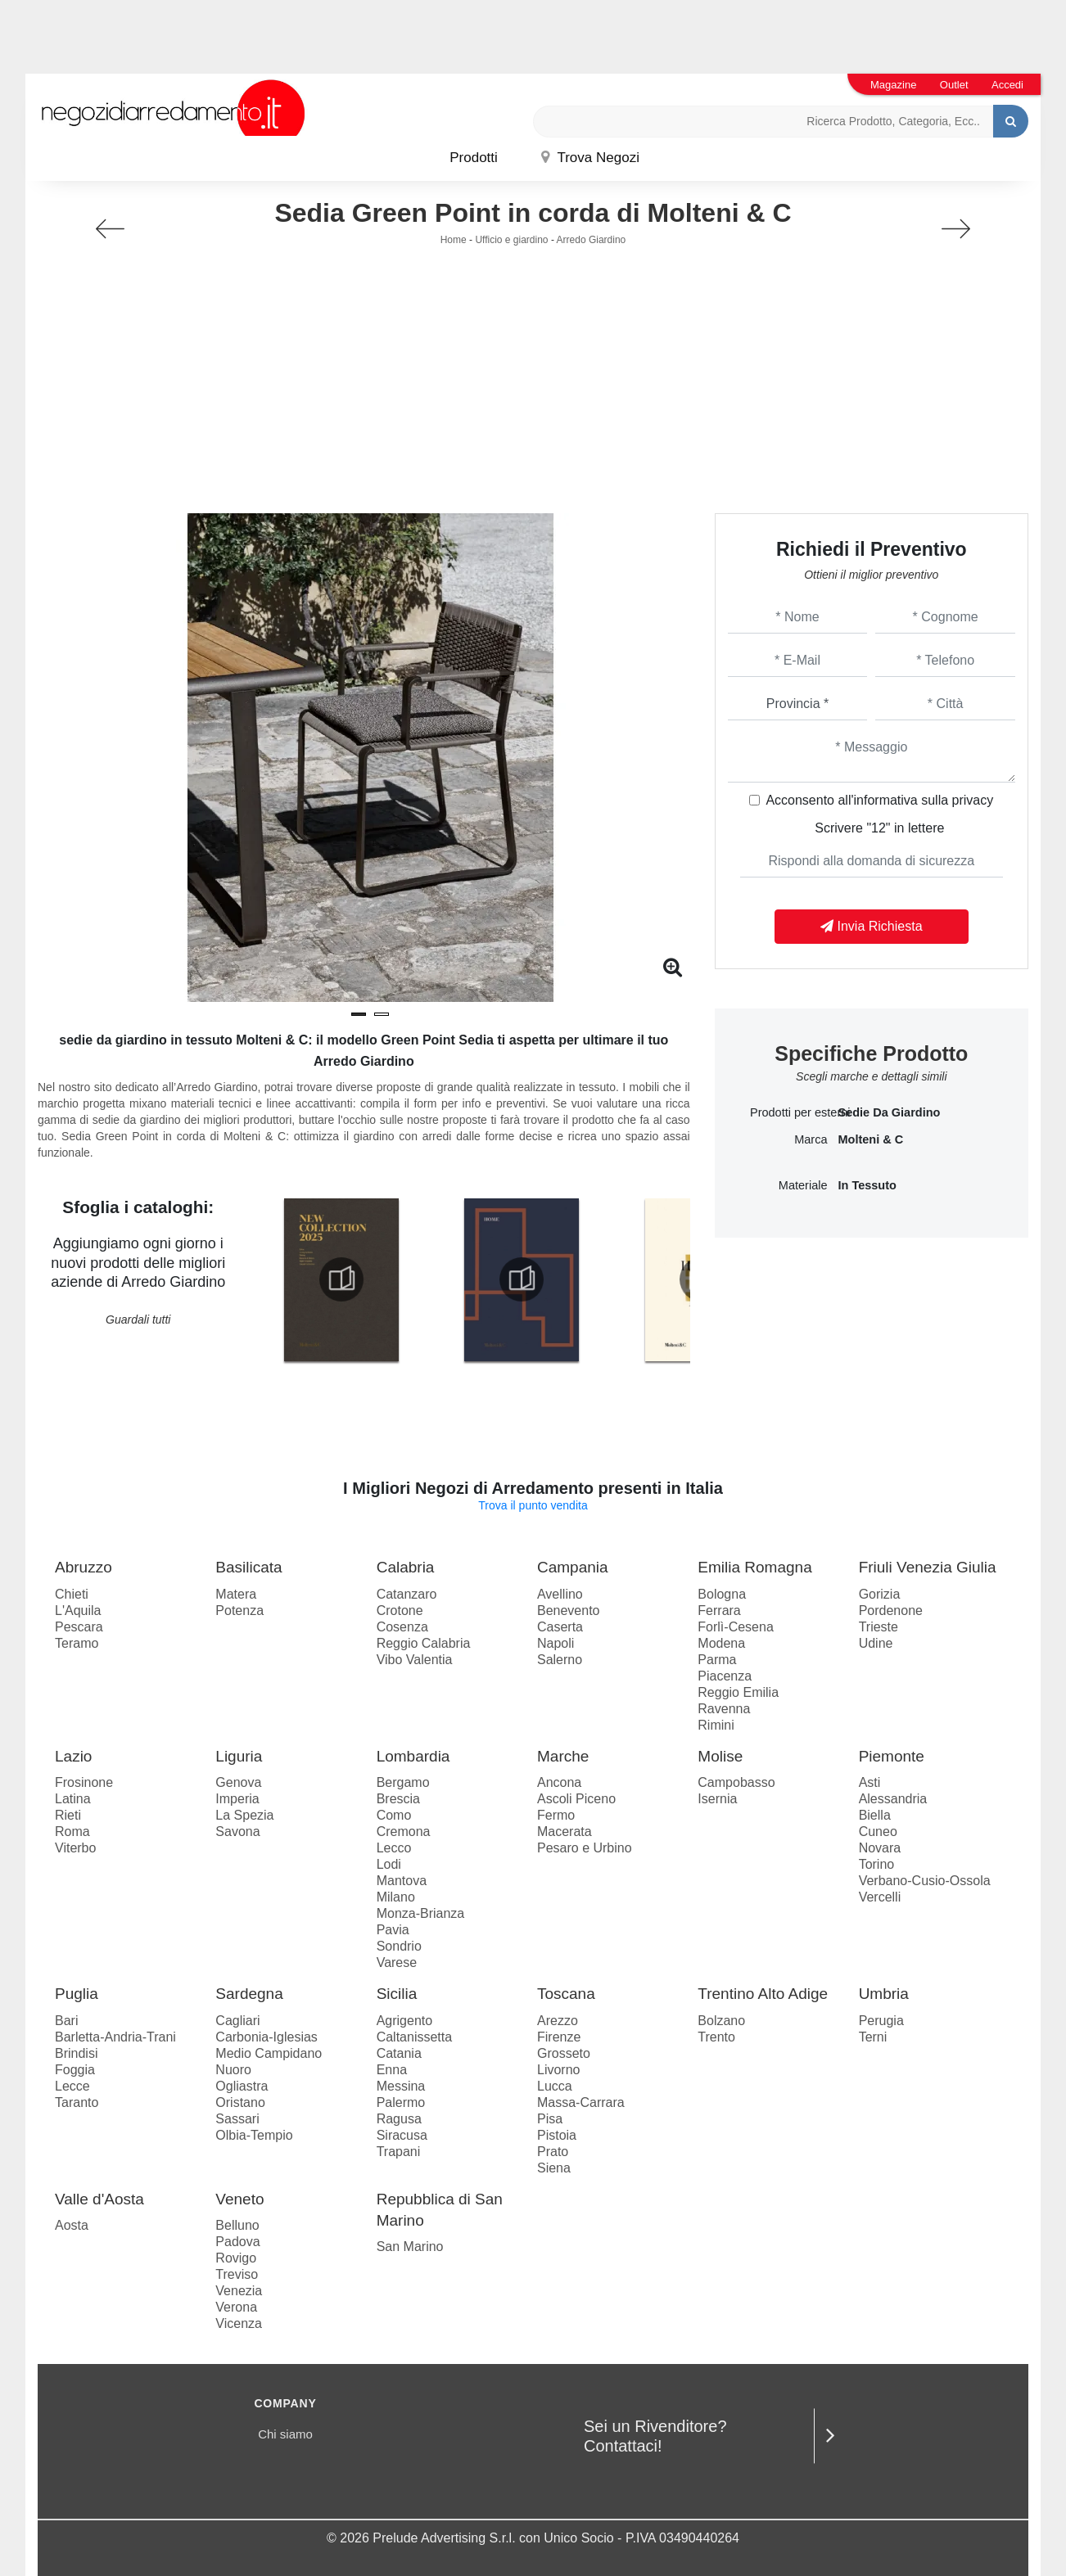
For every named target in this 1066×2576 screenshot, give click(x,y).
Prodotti (473, 157)
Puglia (76, 1993)
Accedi (1007, 85)
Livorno (558, 2070)
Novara (880, 1848)
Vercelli (880, 1897)
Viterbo (75, 1848)
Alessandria (893, 1799)
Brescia (398, 1799)
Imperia (237, 1799)
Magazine (893, 85)
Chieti (71, 1594)
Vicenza (238, 2323)
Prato (552, 2152)
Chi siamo (285, 2434)
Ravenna (724, 1709)
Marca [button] (810, 1139)
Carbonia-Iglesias (266, 2037)
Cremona (404, 1831)
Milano (396, 1897)
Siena (554, 2168)
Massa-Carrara (581, 2102)
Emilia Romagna (754, 1567)
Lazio (73, 1756)
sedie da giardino (889, 1112)
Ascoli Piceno (576, 1799)
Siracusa (402, 2135)
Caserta (560, 1627)
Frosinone (84, 1782)
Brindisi (76, 2053)
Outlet (954, 85)
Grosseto (563, 2053)
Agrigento (405, 2021)
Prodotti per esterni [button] (789, 1112)
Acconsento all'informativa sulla (879, 800)
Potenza (239, 1610)
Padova (237, 2242)
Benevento (568, 1610)
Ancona (559, 1782)
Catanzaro (407, 1594)
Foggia (75, 2070)
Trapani (399, 2152)
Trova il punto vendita (532, 1505)
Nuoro (233, 2070)
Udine (876, 1643)
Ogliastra (241, 2086)
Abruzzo (83, 1567)
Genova (238, 1782)
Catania (399, 2053)
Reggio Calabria (424, 1643)
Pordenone (891, 1610)
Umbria (884, 1993)
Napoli (555, 1643)
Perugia (881, 2021)
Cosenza (402, 1627)
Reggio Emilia (738, 1692)
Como (394, 1815)
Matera (235, 1594)
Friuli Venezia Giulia (927, 1567)
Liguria (238, 1756)
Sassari (237, 2119)
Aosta (71, 2225)
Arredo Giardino (591, 240)
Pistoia (556, 2135)
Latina (73, 1799)
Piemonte (891, 1756)
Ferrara (719, 1610)
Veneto (239, 2199)
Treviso (236, 2274)
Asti (870, 1782)
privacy (973, 800)
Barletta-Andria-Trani (115, 2037)
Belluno (237, 2225)
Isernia (717, 1799)
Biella (875, 1815)
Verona (236, 2307)
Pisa (549, 2119)
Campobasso (736, 1782)
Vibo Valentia (415, 1660)
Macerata (564, 1831)
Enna (392, 2070)
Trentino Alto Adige (763, 1993)
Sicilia (397, 1993)
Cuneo (878, 1831)
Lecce (72, 2086)
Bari (66, 2021)
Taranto (76, 2102)
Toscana (566, 1993)
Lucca (554, 2086)
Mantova (402, 1881)
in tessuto (867, 1185)
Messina (401, 2086)
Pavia (393, 1930)
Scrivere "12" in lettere (879, 828)
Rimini (716, 1725)
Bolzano (721, 2021)
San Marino (410, 2246)
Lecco (394, 1848)
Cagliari (237, 2021)
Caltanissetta (415, 2037)
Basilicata (248, 1567)
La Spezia (244, 1815)
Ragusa (399, 2119)
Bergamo (403, 1782)
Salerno (559, 1660)
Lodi (389, 1864)
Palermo (401, 2102)
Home (453, 240)
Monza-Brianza (421, 1913)
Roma (72, 1831)
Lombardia (413, 1756)
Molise (720, 1756)
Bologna (722, 1594)
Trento (716, 2037)
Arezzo (557, 2021)
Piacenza (725, 1676)
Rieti (68, 1815)
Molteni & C (870, 1139)
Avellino (560, 1594)
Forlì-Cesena (735, 1627)
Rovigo (235, 2258)
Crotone (400, 1610)
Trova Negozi (590, 157)
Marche (563, 1756)
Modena (721, 1643)
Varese (397, 1962)
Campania (572, 1567)
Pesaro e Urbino (584, 1848)
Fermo (556, 1815)
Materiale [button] (803, 1185)
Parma (717, 1660)
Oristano (239, 2102)
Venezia (238, 2291)
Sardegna (248, 1993)
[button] (358, 1014)
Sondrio (399, 1946)
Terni (873, 2037)
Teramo (76, 1643)
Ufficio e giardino (511, 240)
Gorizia (880, 1594)
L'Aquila (78, 1610)
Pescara (79, 1627)
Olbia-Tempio (253, 2135)
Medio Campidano (268, 2053)
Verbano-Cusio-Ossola (925, 1881)
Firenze (558, 2037)
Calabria (406, 1567)
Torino (877, 1864)
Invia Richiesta (871, 926)
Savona (237, 1831)
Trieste (878, 1627)
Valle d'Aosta (99, 2199)
